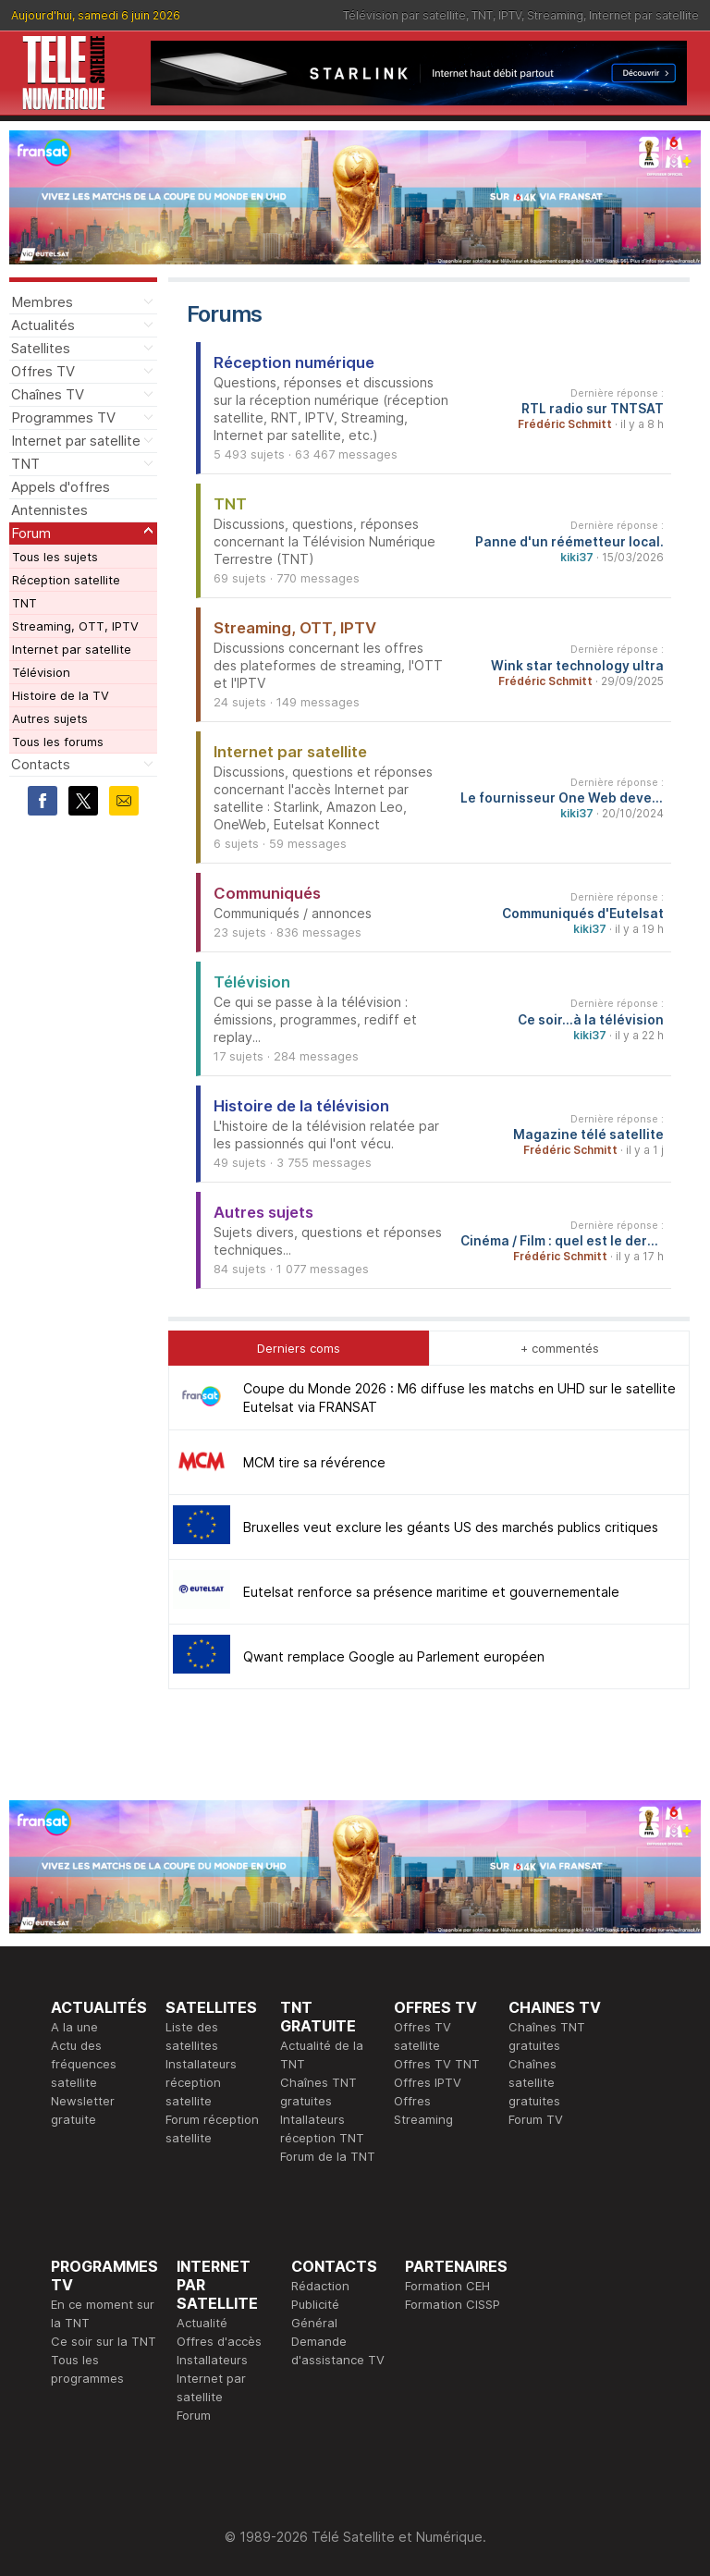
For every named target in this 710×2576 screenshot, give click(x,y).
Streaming (555, 15)
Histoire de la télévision (301, 1106)
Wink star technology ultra (577, 665)
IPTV (509, 15)
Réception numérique (294, 362)
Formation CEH (447, 2285)
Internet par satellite (644, 15)
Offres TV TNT (437, 2063)
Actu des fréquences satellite (83, 2064)
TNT (482, 15)
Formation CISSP (452, 2304)
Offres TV (43, 371)
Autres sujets (50, 718)
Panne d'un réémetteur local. (569, 541)
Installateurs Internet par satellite (212, 2378)
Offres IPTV (427, 2082)
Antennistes (49, 510)
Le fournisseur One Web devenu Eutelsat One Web (562, 798)
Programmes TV (63, 417)
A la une (74, 2026)
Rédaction (320, 2285)
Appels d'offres (60, 487)
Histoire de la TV (60, 695)
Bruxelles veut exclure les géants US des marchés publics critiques (450, 1527)
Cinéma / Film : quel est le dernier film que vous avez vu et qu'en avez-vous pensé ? (562, 1240)
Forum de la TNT (327, 2156)
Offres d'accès (219, 2341)
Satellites (40, 348)
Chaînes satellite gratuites (534, 2082)
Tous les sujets (55, 556)
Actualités (43, 325)
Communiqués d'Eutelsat (583, 913)
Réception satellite (66, 579)
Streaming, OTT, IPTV (75, 626)
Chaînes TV (47, 394)
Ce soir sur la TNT (103, 2341)
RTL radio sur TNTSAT (592, 408)
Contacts (40, 764)
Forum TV (535, 2119)
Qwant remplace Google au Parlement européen (394, 1656)
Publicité (315, 2304)
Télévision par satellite (404, 15)
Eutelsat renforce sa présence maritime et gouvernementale (431, 1592)
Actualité (202, 2322)
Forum (31, 533)
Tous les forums (58, 741)
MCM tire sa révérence (314, 1462)
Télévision (41, 672)
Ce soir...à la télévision (591, 1019)
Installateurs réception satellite (201, 2082)
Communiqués (267, 893)
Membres (42, 302)
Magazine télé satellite (588, 1134)
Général (314, 2322)
